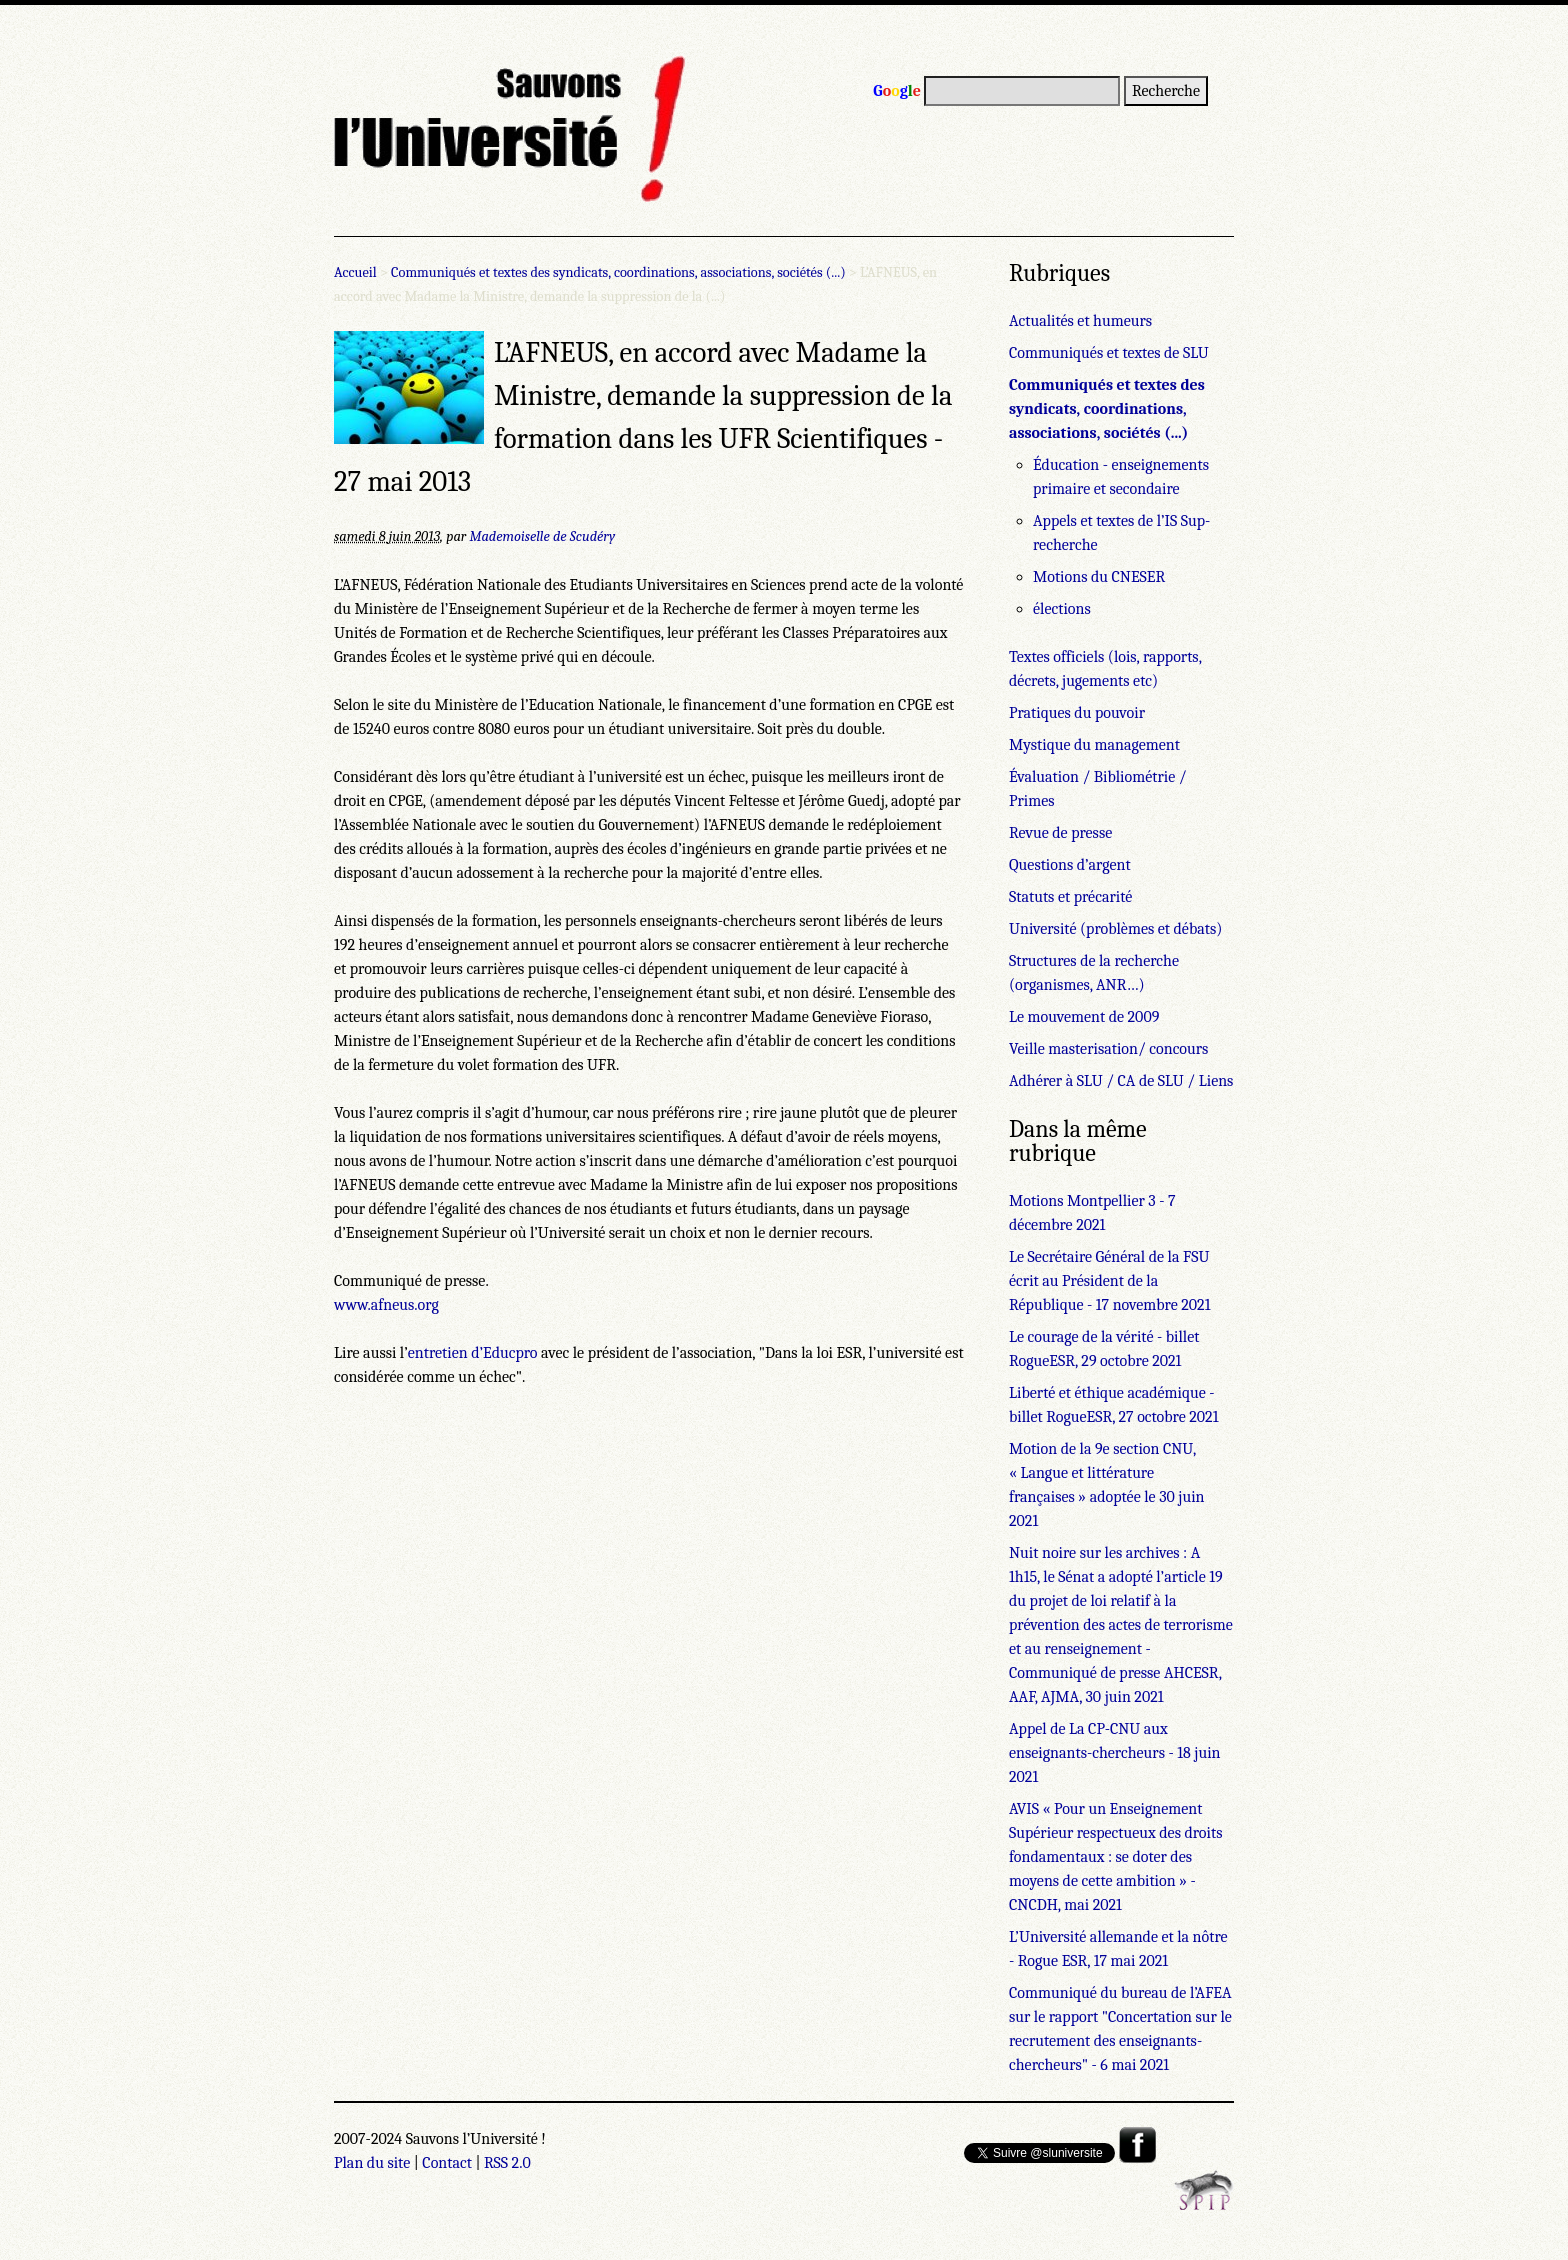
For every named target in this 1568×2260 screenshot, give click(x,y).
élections (1062, 609)
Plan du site (372, 2163)
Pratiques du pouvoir (1077, 713)
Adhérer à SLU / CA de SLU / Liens (1121, 1081)
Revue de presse (1060, 833)
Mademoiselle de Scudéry (542, 536)
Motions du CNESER (1099, 577)
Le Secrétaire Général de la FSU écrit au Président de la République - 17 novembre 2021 (1109, 1281)
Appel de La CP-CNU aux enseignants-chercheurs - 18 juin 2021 (1115, 1753)
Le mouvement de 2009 (1084, 1017)
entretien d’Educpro (473, 1353)
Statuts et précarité (1070, 897)
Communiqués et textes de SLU (1109, 353)
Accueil (355, 272)
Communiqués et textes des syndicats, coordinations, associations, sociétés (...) (618, 272)
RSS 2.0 (507, 2163)
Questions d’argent (1070, 865)
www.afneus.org (386, 1305)
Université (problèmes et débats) (1115, 929)
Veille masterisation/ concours (1108, 1049)
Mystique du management (1094, 745)
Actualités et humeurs (1080, 321)
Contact (447, 2163)
